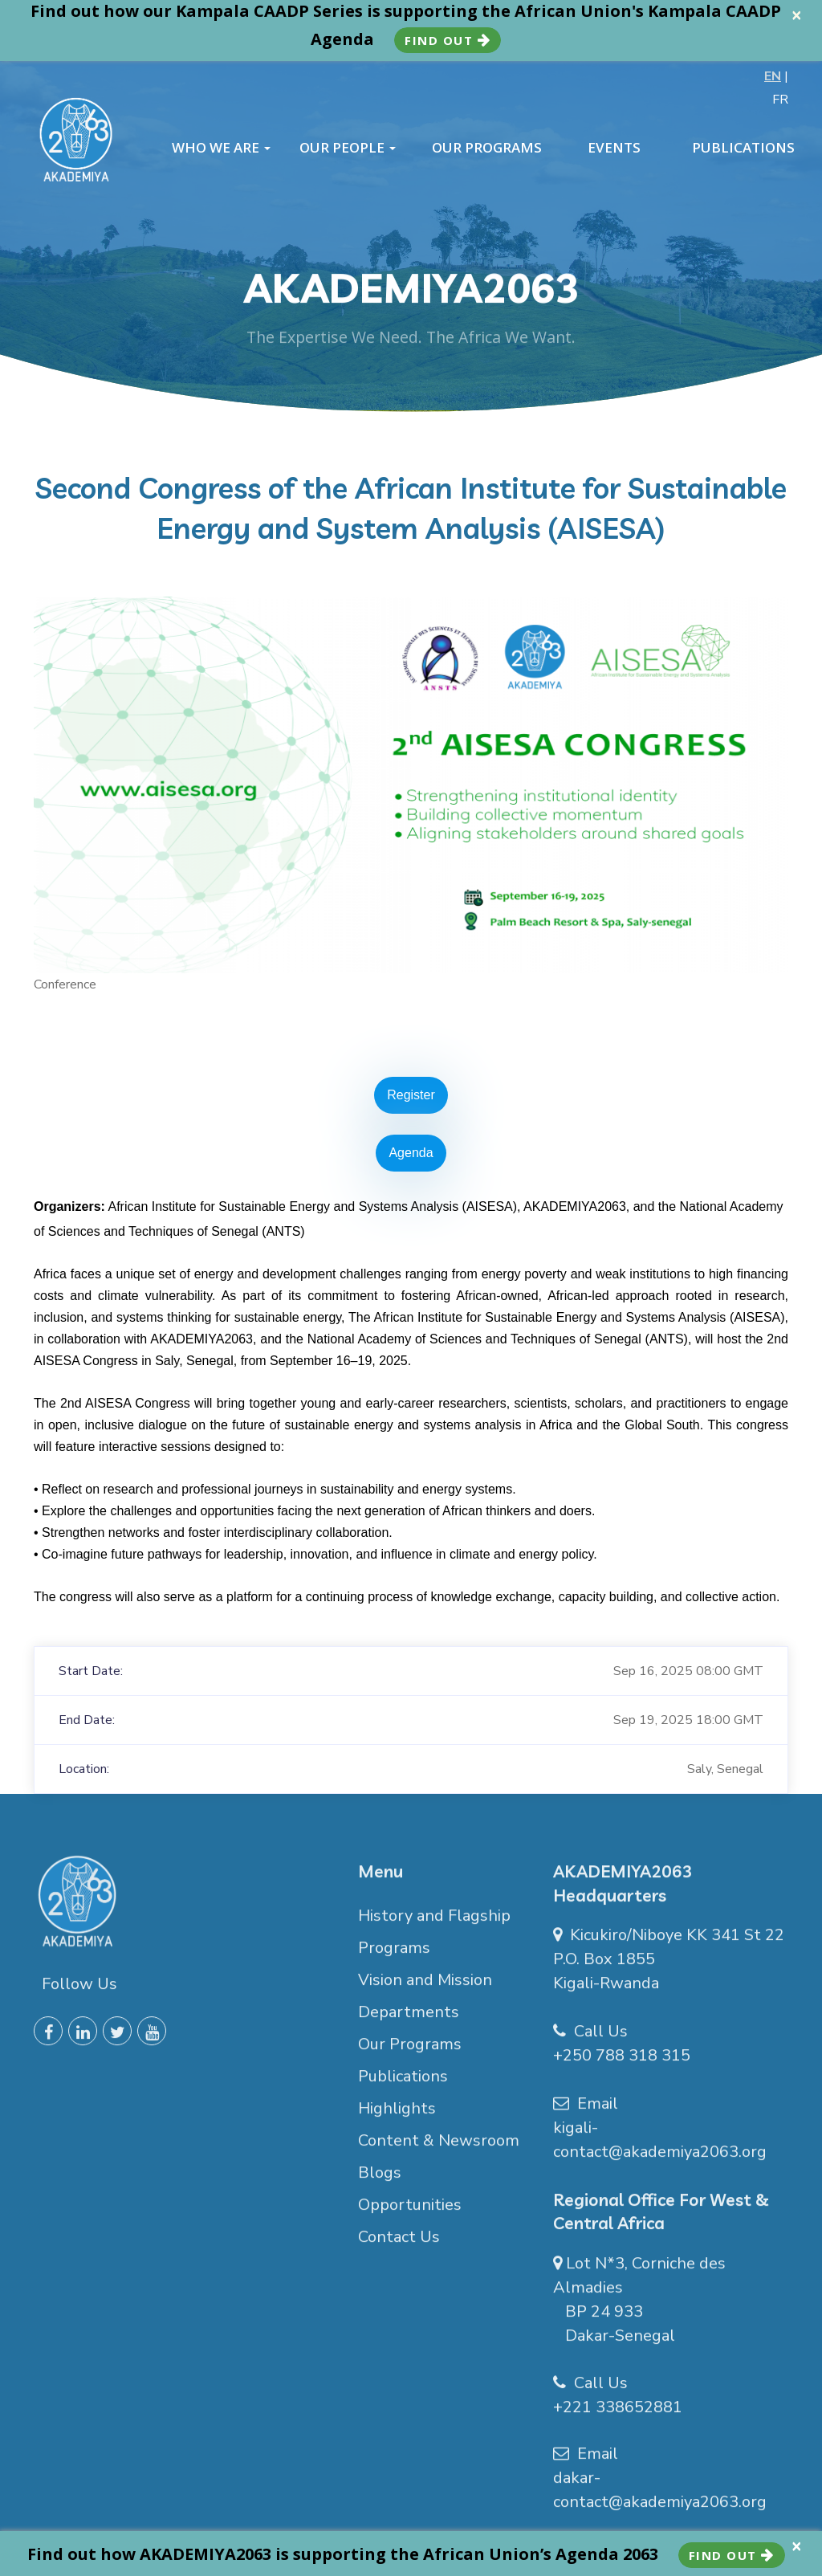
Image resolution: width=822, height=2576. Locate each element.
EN (772, 76)
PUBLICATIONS (743, 148)
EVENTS (614, 148)
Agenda (411, 1153)
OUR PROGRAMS (487, 148)
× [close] (796, 14)
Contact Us (399, 2244)
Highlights (397, 2115)
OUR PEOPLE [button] (347, 148)
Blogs (379, 2180)
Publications (403, 2083)
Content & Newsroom (438, 2147)
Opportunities (410, 2212)
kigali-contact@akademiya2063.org (660, 2147)
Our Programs (410, 2051)
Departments (408, 2019)
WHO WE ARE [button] (221, 148)
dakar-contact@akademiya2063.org (660, 2498)
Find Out (447, 40)
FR (780, 99)
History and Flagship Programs (434, 1939)
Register (411, 1095)
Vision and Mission (425, 1987)
